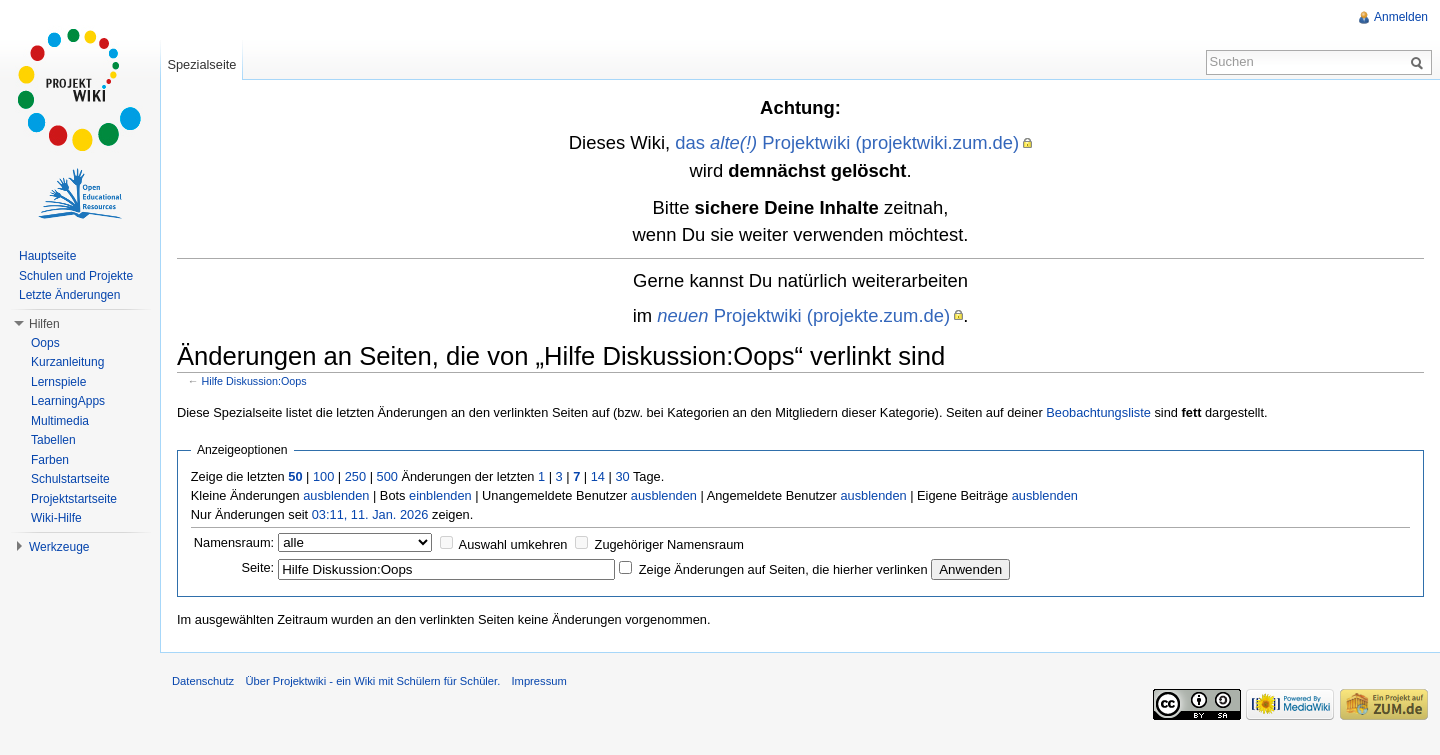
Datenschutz (203, 681)
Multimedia (60, 421)
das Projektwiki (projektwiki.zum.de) (847, 142)
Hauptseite (47, 256)
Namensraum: (234, 542)
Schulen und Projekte (76, 276)
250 (355, 476)
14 (598, 476)
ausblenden (336, 495)
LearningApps (68, 401)
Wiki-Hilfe (56, 518)
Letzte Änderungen (69, 295)
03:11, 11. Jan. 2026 (370, 514)
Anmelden (1401, 17)
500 (387, 476)
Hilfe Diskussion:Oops (254, 381)
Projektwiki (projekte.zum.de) (803, 315)
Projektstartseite (74, 499)
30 (622, 476)
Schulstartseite (70, 479)
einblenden (440, 495)
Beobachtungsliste (1098, 412)
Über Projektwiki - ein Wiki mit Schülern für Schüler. (372, 681)
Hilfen (44, 324)
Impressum (538, 681)
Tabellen (53, 440)
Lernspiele (58, 382)
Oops (45, 343)
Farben (50, 460)
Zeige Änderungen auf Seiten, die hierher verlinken (783, 569)
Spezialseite (201, 64)
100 (323, 476)
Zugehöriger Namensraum (669, 544)
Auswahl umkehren (513, 544)
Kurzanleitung (67, 362)
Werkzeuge (59, 547)
